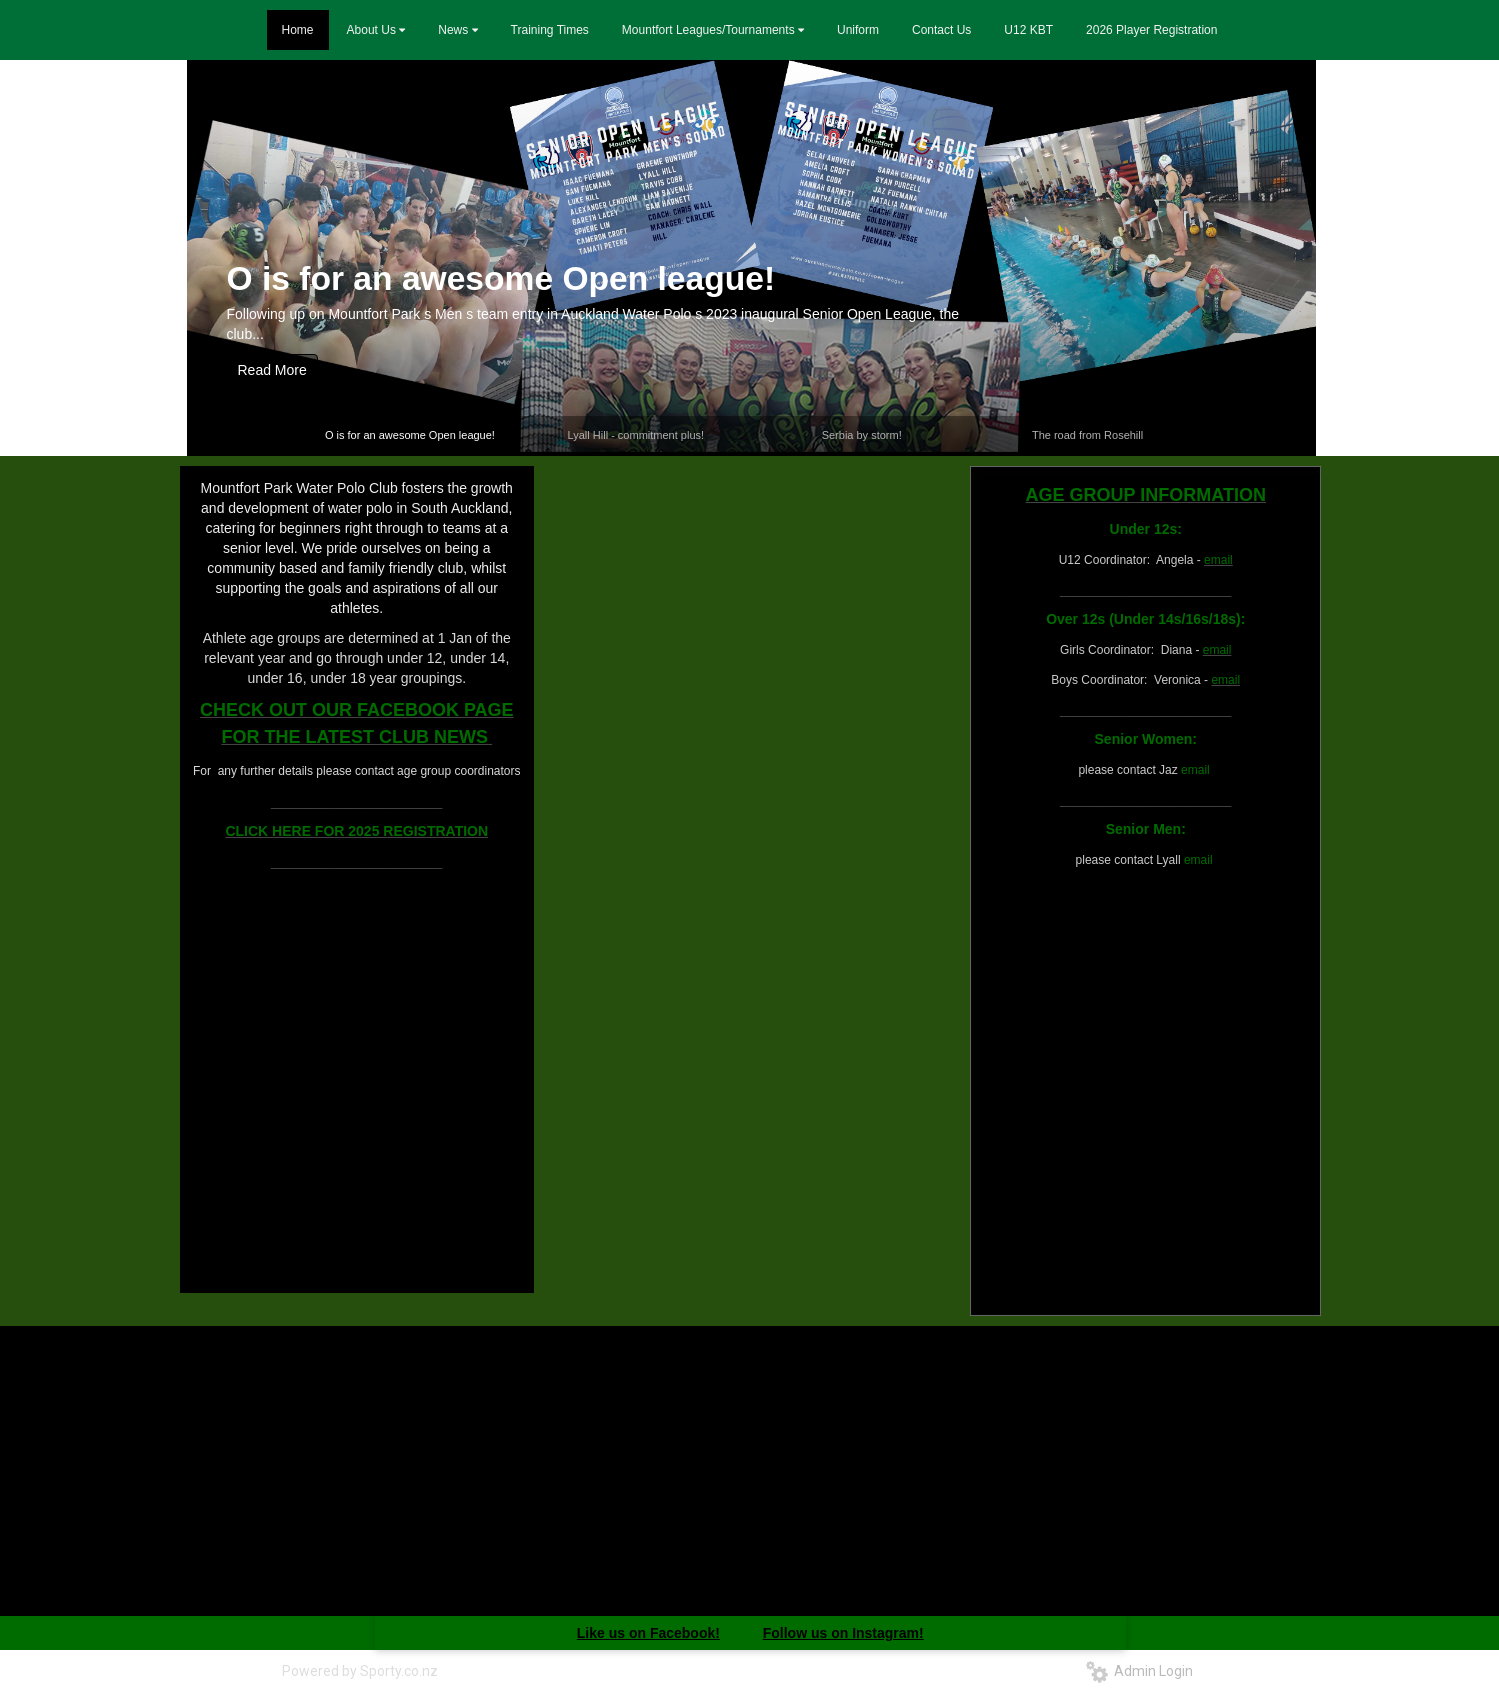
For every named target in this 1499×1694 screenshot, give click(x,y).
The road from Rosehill (1087, 435)
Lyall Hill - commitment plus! (636, 435)
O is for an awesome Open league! (501, 278)
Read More (272, 370)
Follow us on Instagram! (843, 1633)
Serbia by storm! (862, 435)
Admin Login (1139, 1671)
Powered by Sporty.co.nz (360, 1671)
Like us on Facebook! (648, 1633)
